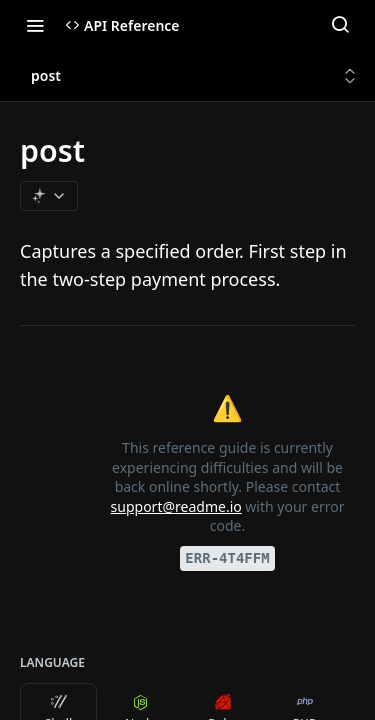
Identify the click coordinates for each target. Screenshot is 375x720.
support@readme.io (176, 506)
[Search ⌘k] (340, 25)
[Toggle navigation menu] (35, 25)
